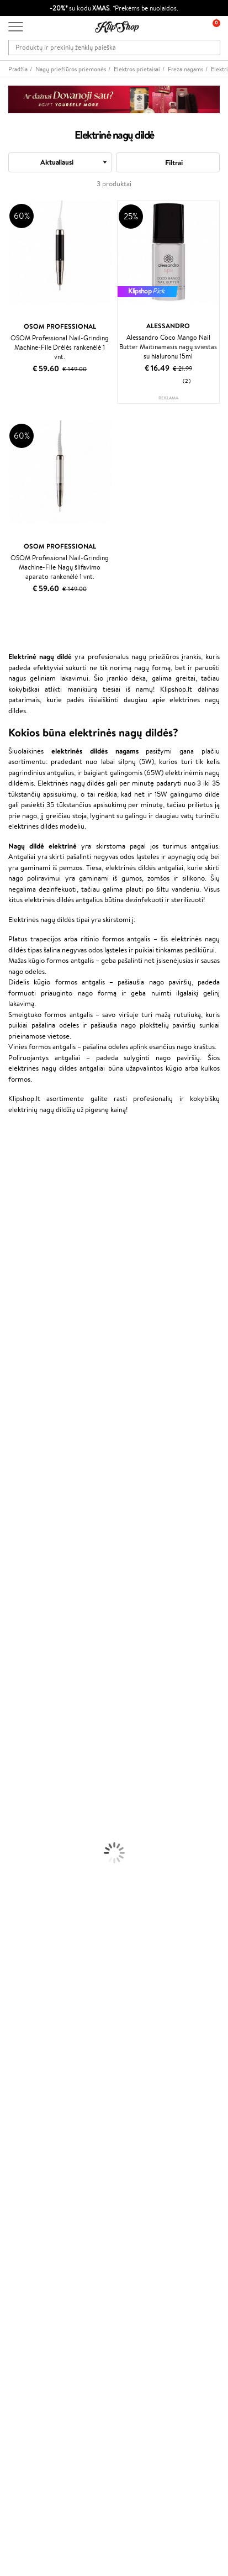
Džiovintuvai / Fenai (30, 1641)
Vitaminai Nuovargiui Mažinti (44, 1867)
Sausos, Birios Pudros (32, 1792)
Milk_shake (16, 1156)
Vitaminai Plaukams (30, 1845)
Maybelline (17, 1242)
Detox (9, 1888)
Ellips (7, 1350)
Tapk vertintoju (31, 2182)
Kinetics (12, 1447)
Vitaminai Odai (23, 1878)
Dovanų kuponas (33, 2318)
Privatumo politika (36, 2013)
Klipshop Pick (28, 2214)
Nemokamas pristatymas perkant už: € (70, 1931)
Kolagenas (15, 1856)
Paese (9, 1339)
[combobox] (60, 162)
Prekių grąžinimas (35, 1942)
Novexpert (16, 1565)
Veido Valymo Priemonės (38, 1705)
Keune (10, 1318)
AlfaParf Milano (24, 1500)
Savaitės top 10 (31, 2193)
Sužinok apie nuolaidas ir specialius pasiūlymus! (79, 2340)
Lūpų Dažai (16, 1835)
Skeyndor (14, 1382)
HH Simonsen (21, 1490)
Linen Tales (16, 1285)
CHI (6, 1468)
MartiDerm (17, 1263)
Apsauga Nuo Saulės (31, 1737)
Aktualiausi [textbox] (56, 162)
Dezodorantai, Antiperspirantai (47, 1727)
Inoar (8, 1177)
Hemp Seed (18, 1511)
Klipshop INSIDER (35, 2035)
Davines (12, 1145)
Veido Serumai (22, 1694)
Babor (9, 1167)
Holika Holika (20, 1479)
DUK (15, 2046)
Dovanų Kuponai (33, 2130)
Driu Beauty (19, 1361)
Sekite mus (25, 2485)
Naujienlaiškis (28, 2329)
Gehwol (12, 1328)
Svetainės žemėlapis (38, 2056)
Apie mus (22, 2087)
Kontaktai (23, 2098)
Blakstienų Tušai (24, 1813)
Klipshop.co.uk (30, 2255)
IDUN (9, 1522)
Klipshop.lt (26, 1991)
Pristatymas (26, 2119)
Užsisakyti (34, 2384)
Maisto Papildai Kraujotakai (41, 1921)
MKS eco (14, 1436)
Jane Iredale (19, 1220)
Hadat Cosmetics (26, 1404)
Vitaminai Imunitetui (31, 1910)
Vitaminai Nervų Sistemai (39, 1899)
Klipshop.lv (24, 2245)
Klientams (26, 2076)
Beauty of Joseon (27, 1253)
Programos (27, 2171)
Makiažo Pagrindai (27, 1759)
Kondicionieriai (23, 1598)
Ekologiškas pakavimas (41, 1953)
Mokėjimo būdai (32, 2108)
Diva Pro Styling (25, 1393)
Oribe (9, 1425)
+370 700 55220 (34, 2427)
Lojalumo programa (37, 2203)
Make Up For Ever (27, 1543)
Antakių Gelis (20, 1770)
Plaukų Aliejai (20, 1608)
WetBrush (15, 1210)
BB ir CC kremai (24, 1802)
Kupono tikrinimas (35, 2141)
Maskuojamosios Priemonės (42, 1780)
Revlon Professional (30, 1414)
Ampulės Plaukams (28, 1619)
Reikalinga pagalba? (37, 2416)
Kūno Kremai (20, 1684)
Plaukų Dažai (19, 1662)
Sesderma (15, 1199)
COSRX (11, 1296)
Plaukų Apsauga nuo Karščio (43, 1651)
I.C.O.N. (12, 1231)
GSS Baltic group (37, 2233)
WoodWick (17, 1274)
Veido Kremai (20, 1673)
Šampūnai (15, 1587)
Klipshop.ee (26, 2266)
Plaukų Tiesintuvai (27, 1630)
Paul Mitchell (20, 1533)
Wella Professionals (29, 1371)
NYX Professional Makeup (39, 1306)
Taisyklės (21, 2003)
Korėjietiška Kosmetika (35, 1748)
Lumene (12, 1555)
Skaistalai (14, 1824)
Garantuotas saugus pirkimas (52, 1964)
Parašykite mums (34, 2446)
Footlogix (14, 1457)
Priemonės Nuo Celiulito (38, 1716)
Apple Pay (24, 2024)
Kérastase (15, 1188)
